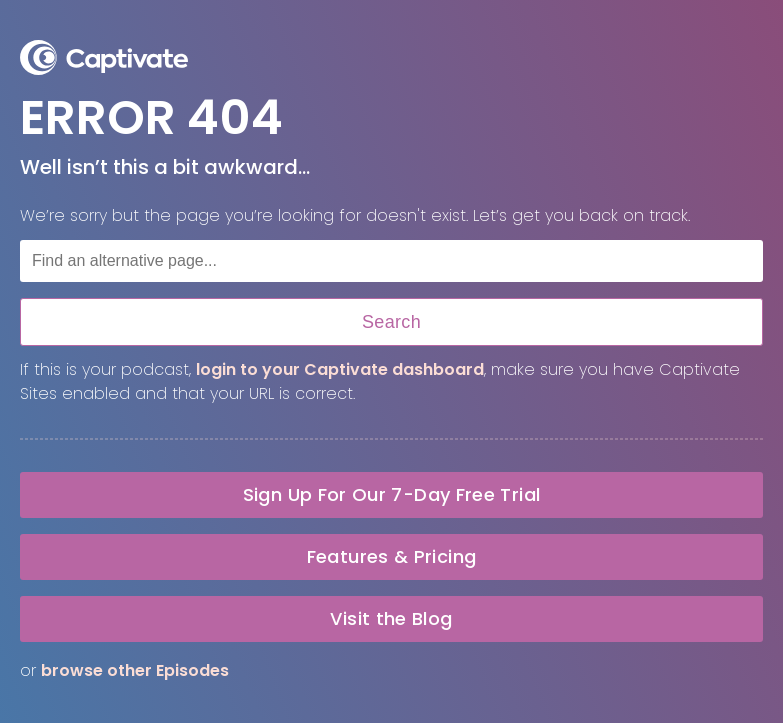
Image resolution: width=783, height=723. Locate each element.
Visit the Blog (391, 618)
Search (391, 322)
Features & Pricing (391, 556)
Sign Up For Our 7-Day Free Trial (392, 494)
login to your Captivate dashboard (340, 369)
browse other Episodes (135, 670)
